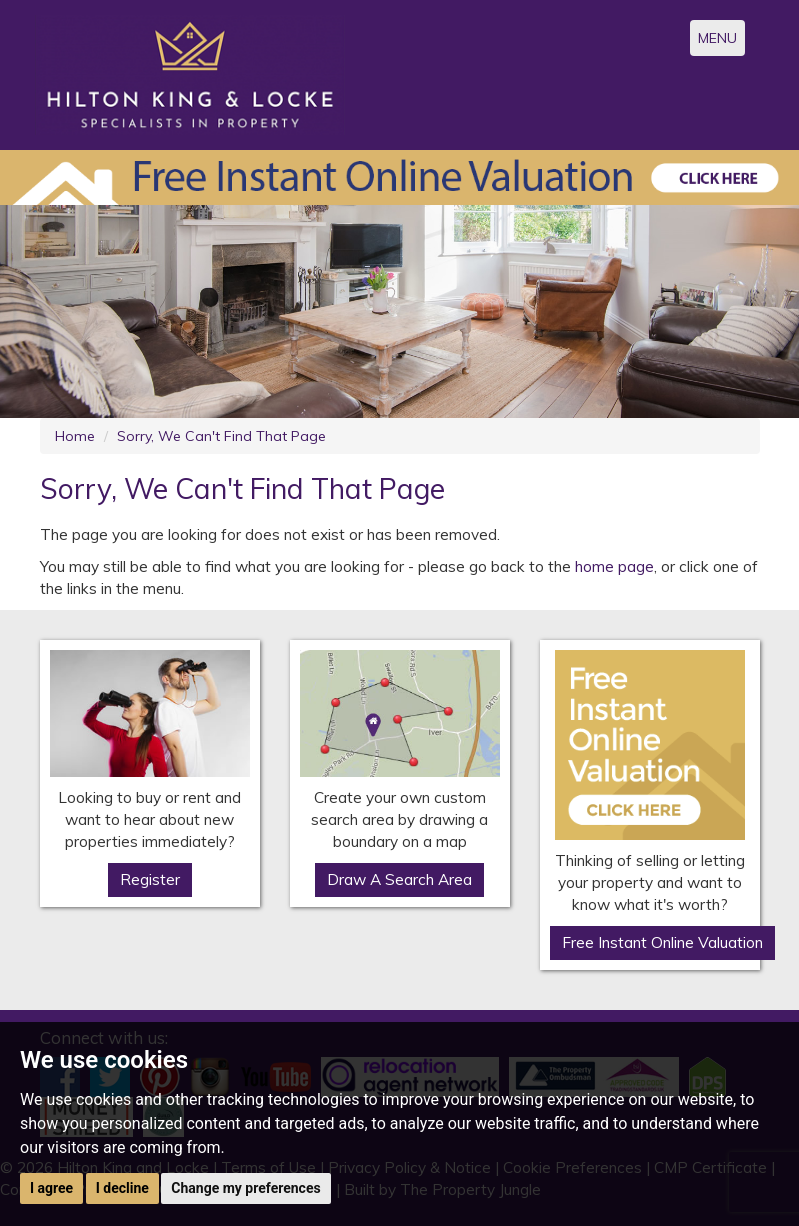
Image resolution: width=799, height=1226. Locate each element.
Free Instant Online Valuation (662, 942)
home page (614, 566)
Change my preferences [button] (245, 1188)
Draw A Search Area (399, 879)
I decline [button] (122, 1188)
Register (150, 879)
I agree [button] (51, 1188)
